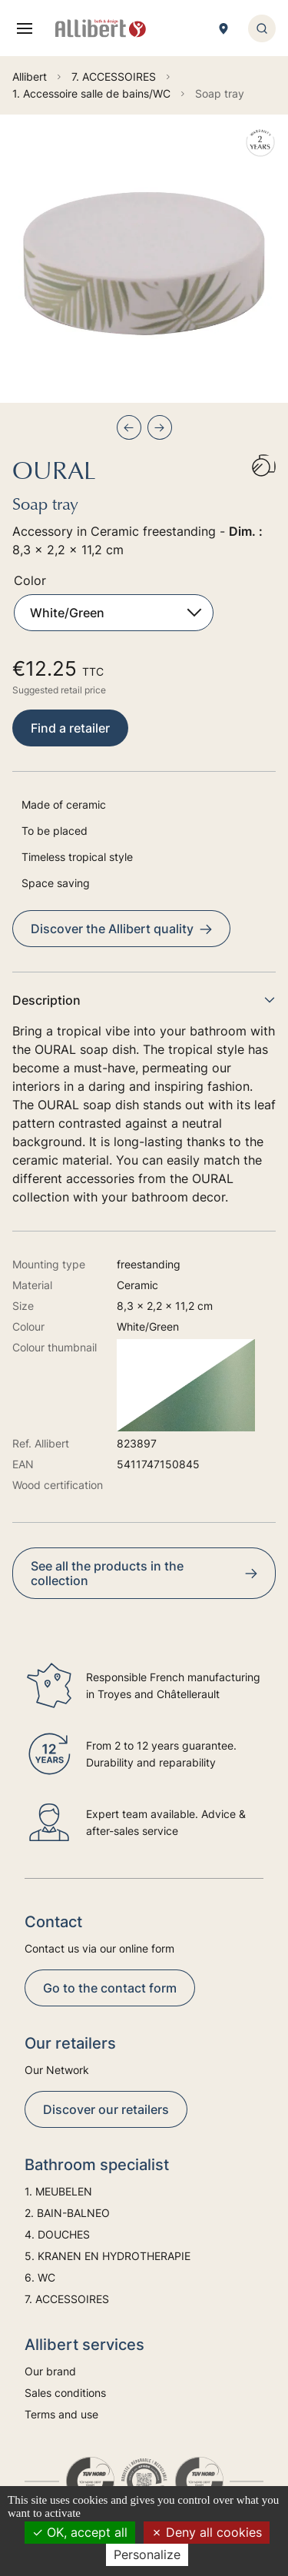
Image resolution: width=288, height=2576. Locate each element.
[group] (144, 259)
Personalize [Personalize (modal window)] (147, 2554)
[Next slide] (159, 427)
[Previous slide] (129, 427)
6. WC (40, 2277)
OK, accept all (79, 2532)
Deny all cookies (206, 2532)
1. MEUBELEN (58, 2191)
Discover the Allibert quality (121, 928)
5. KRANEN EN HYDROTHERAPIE (107, 2255)
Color (30, 580)
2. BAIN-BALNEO (67, 2212)
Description (144, 1000)
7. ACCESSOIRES (67, 2298)
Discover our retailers (106, 2109)
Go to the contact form (110, 1988)
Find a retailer (70, 728)
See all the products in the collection (144, 1573)
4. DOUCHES (57, 2234)
